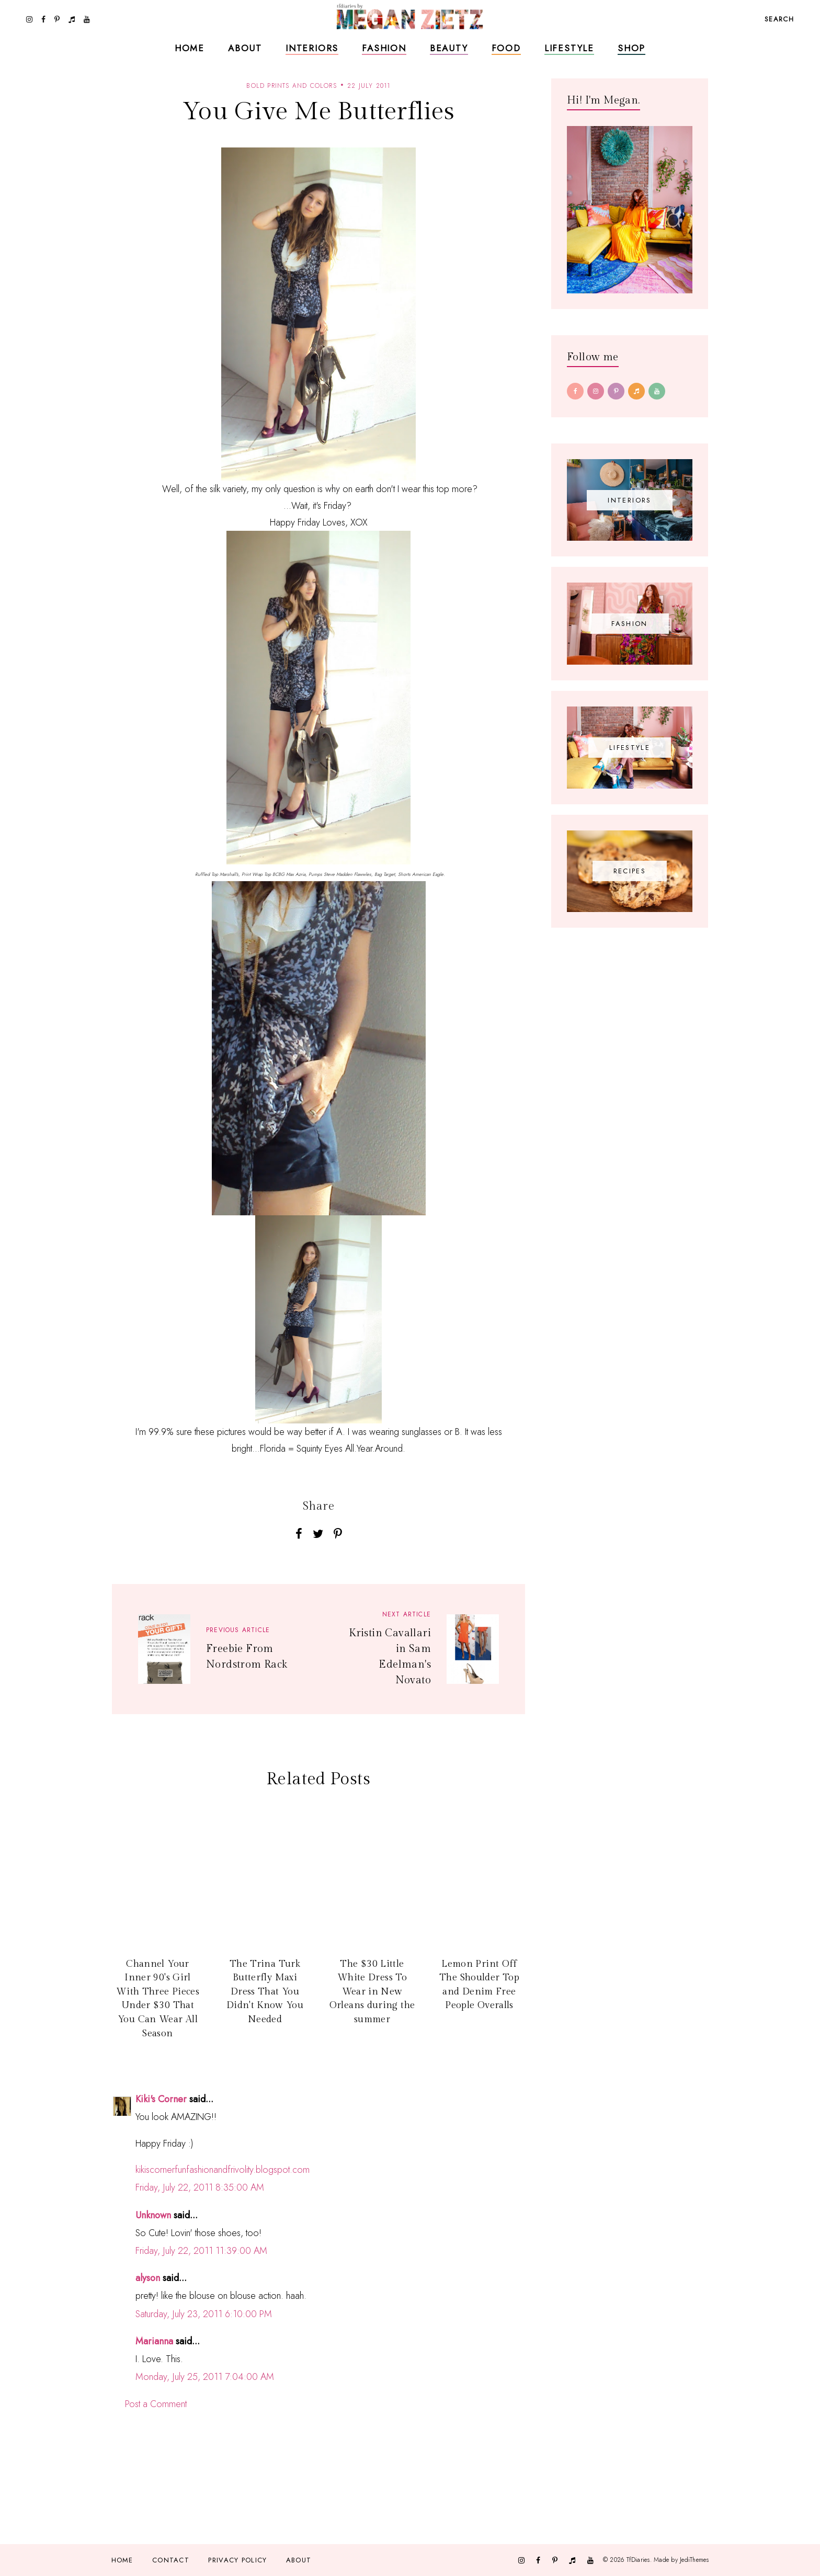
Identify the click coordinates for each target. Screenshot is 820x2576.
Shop (631, 48)
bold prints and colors (291, 85)
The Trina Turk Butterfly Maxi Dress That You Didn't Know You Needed (264, 1991)
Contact (170, 2560)
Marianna (154, 2341)
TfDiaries (638, 2559)
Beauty (449, 48)
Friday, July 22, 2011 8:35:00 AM (199, 2187)
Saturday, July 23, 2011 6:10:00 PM (203, 2314)
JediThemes (694, 2559)
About (245, 48)
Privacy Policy (237, 2560)
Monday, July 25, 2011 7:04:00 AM (204, 2377)
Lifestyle (569, 48)
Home (189, 48)
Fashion (384, 48)
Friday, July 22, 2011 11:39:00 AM (201, 2251)
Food (506, 48)
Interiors (312, 48)
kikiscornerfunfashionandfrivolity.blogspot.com (222, 2169)
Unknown (153, 2215)
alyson (147, 2278)
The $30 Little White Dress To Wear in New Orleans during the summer (372, 1991)
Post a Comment (156, 2404)
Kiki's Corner (161, 2099)
